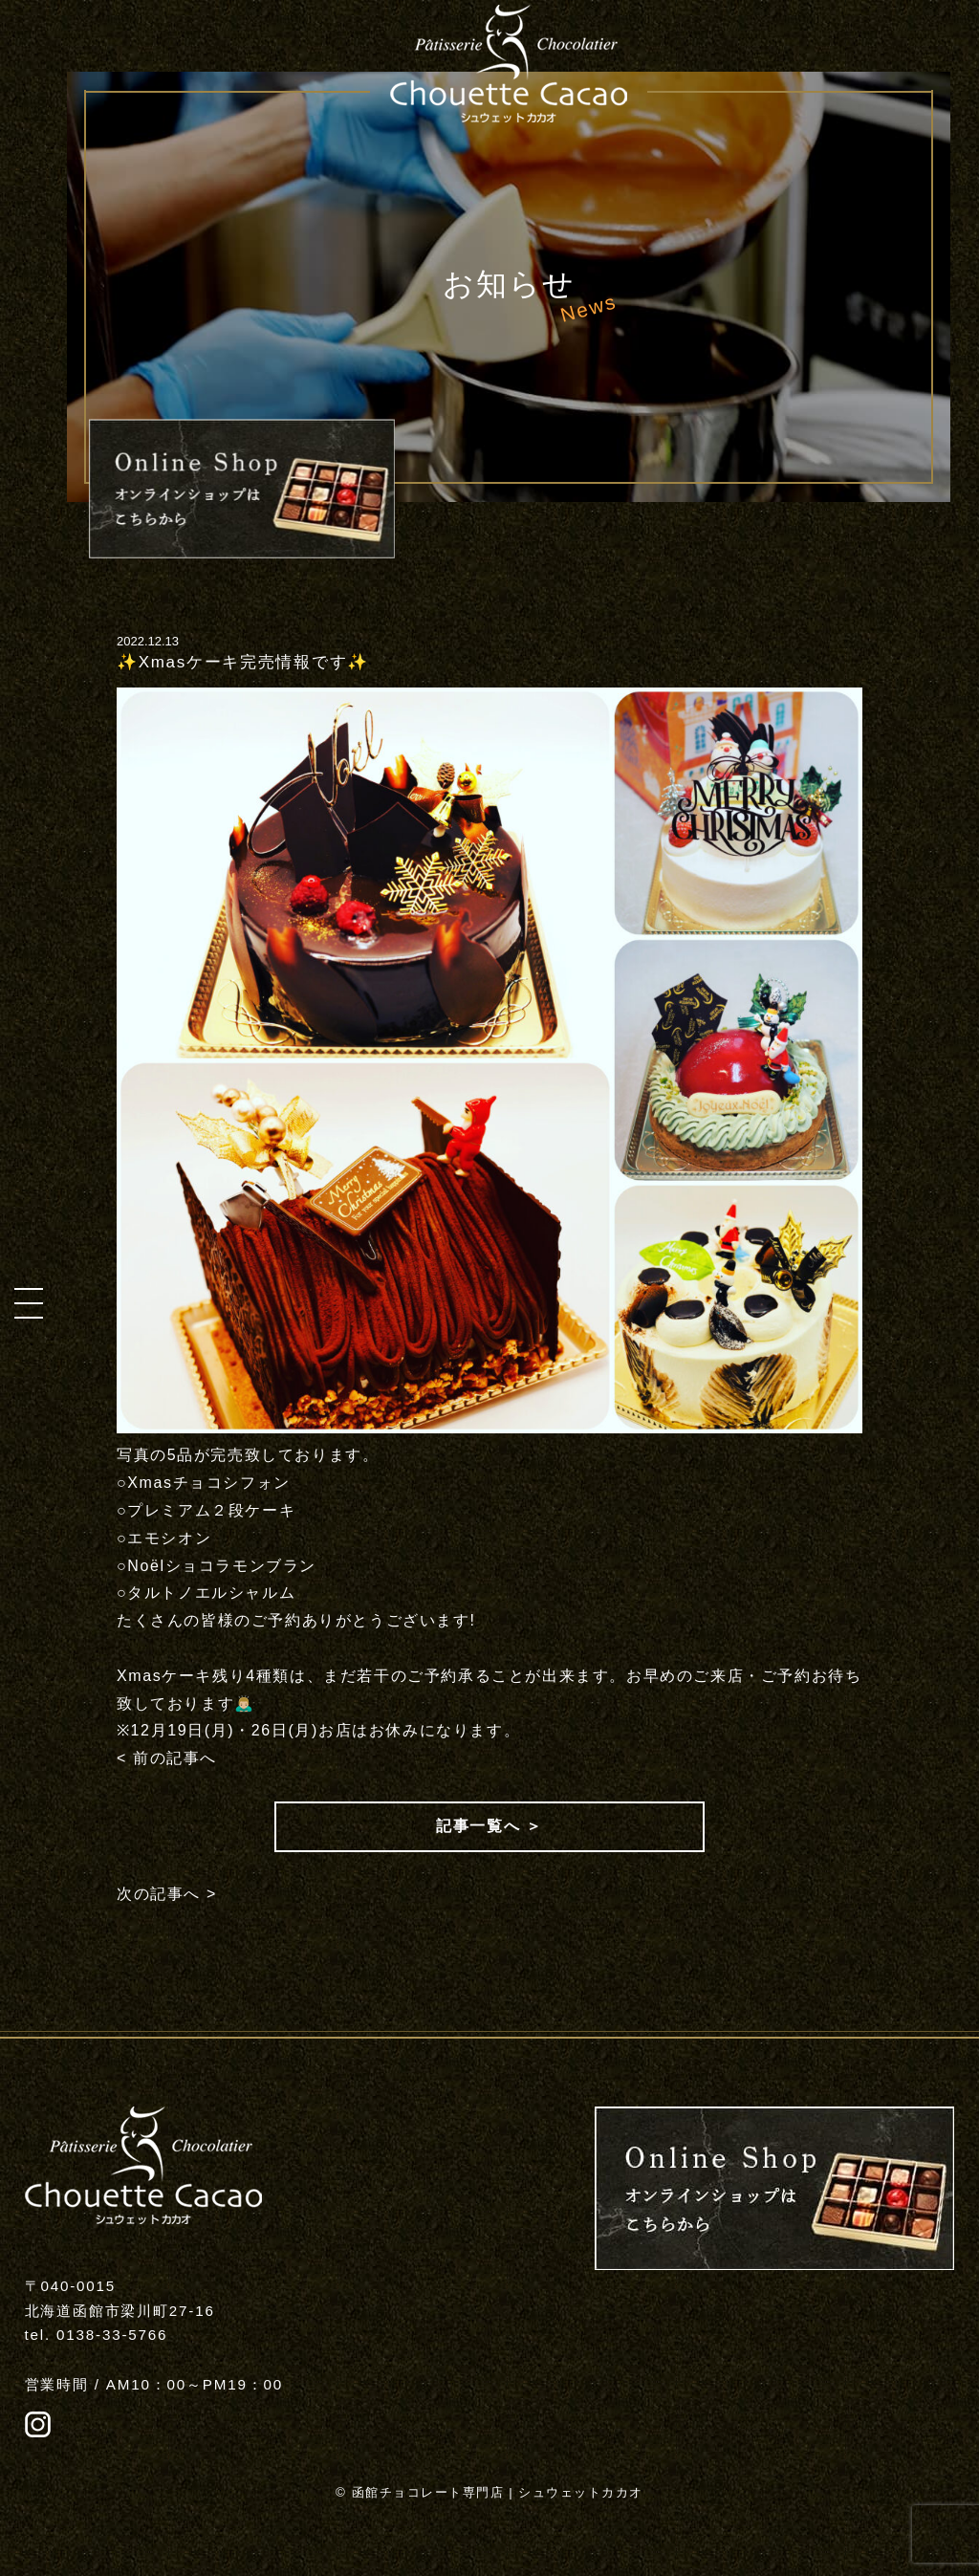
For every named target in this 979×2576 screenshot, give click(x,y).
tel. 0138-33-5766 (96, 2334)
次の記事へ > (167, 1894)
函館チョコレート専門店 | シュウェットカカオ (497, 2492)
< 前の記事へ (167, 1758)
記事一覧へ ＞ (489, 1826)
